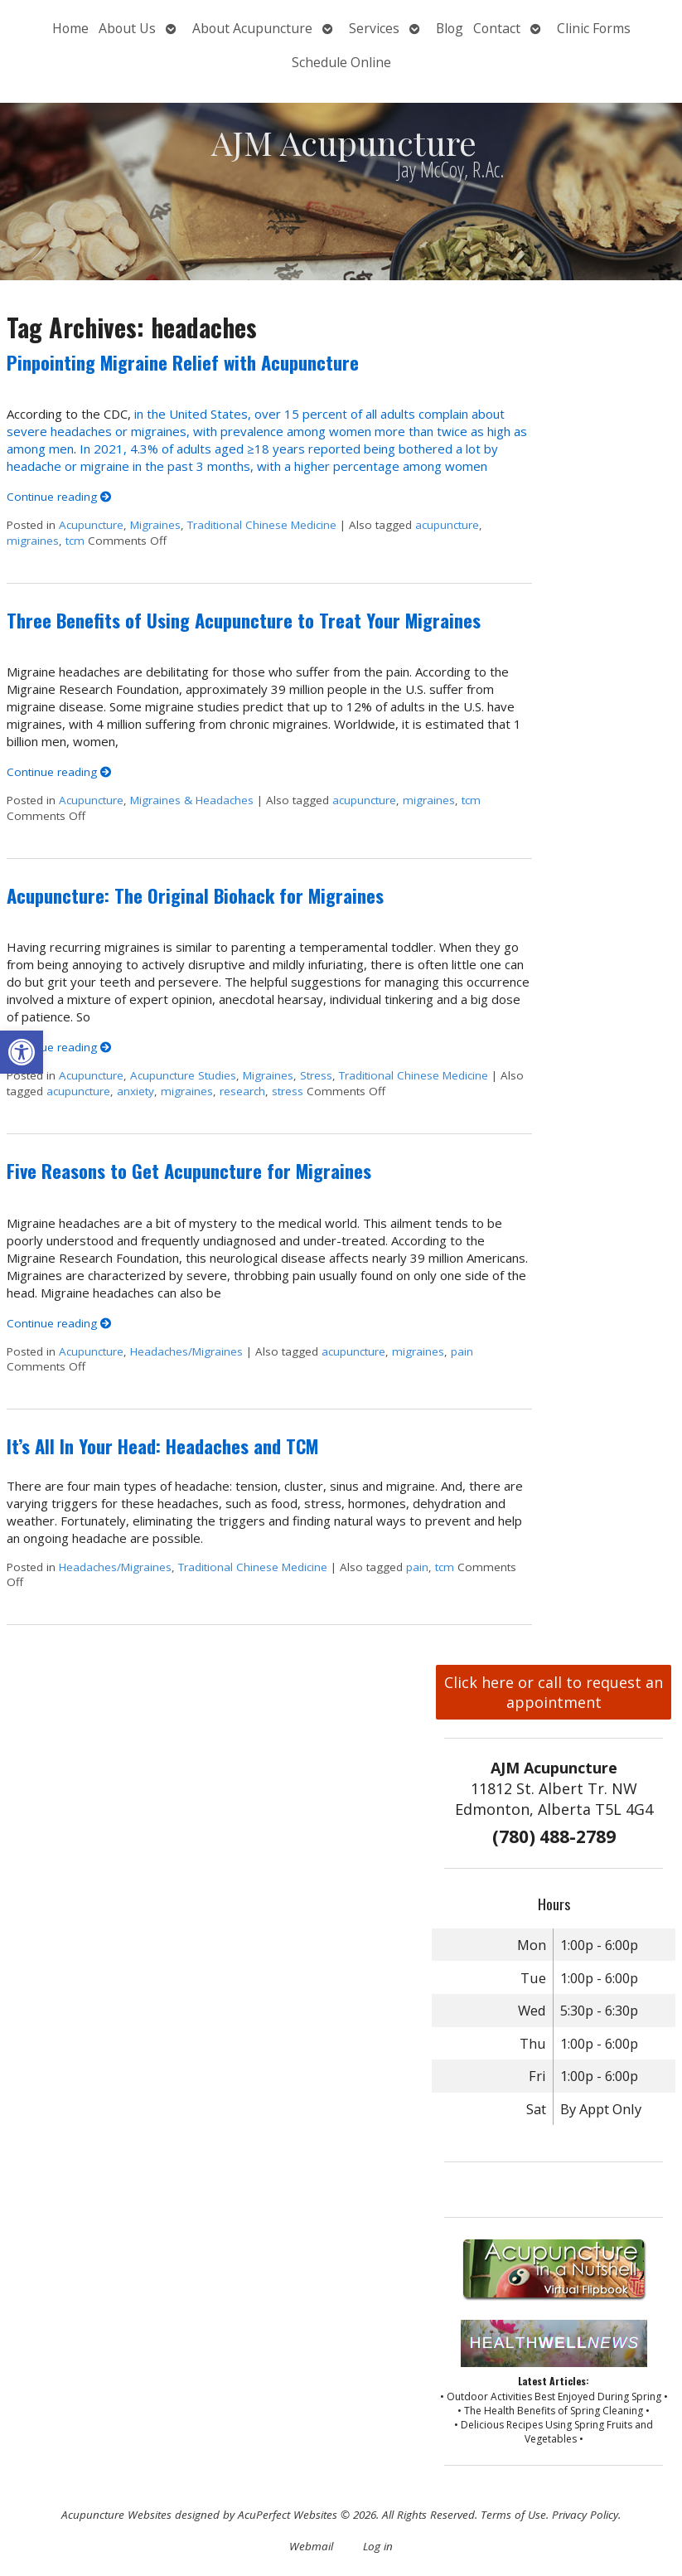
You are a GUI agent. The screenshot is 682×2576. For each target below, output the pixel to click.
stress (287, 1091)
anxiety (135, 1091)
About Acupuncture (252, 28)
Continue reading (59, 496)
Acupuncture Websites (116, 2514)
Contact (496, 28)
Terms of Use (513, 2514)
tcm (75, 540)
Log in (378, 2546)
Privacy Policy (585, 2514)
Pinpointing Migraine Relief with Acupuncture (183, 362)
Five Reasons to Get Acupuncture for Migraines (189, 1171)
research (242, 1091)
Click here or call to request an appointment (553, 1692)
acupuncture (447, 524)
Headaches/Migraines (186, 1351)
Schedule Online (341, 62)
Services (374, 28)
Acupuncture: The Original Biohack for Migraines (195, 895)
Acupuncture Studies (183, 1075)
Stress (316, 1075)
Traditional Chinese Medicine (261, 524)
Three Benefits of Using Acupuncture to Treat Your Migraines (244, 620)
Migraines (155, 524)
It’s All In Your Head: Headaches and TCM (162, 1446)
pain (462, 1351)
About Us (127, 28)
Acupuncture (91, 524)
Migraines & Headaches (192, 800)
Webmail (311, 2546)
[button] (21, 1052)
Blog (449, 28)
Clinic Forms (594, 28)
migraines (33, 540)
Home (70, 28)
